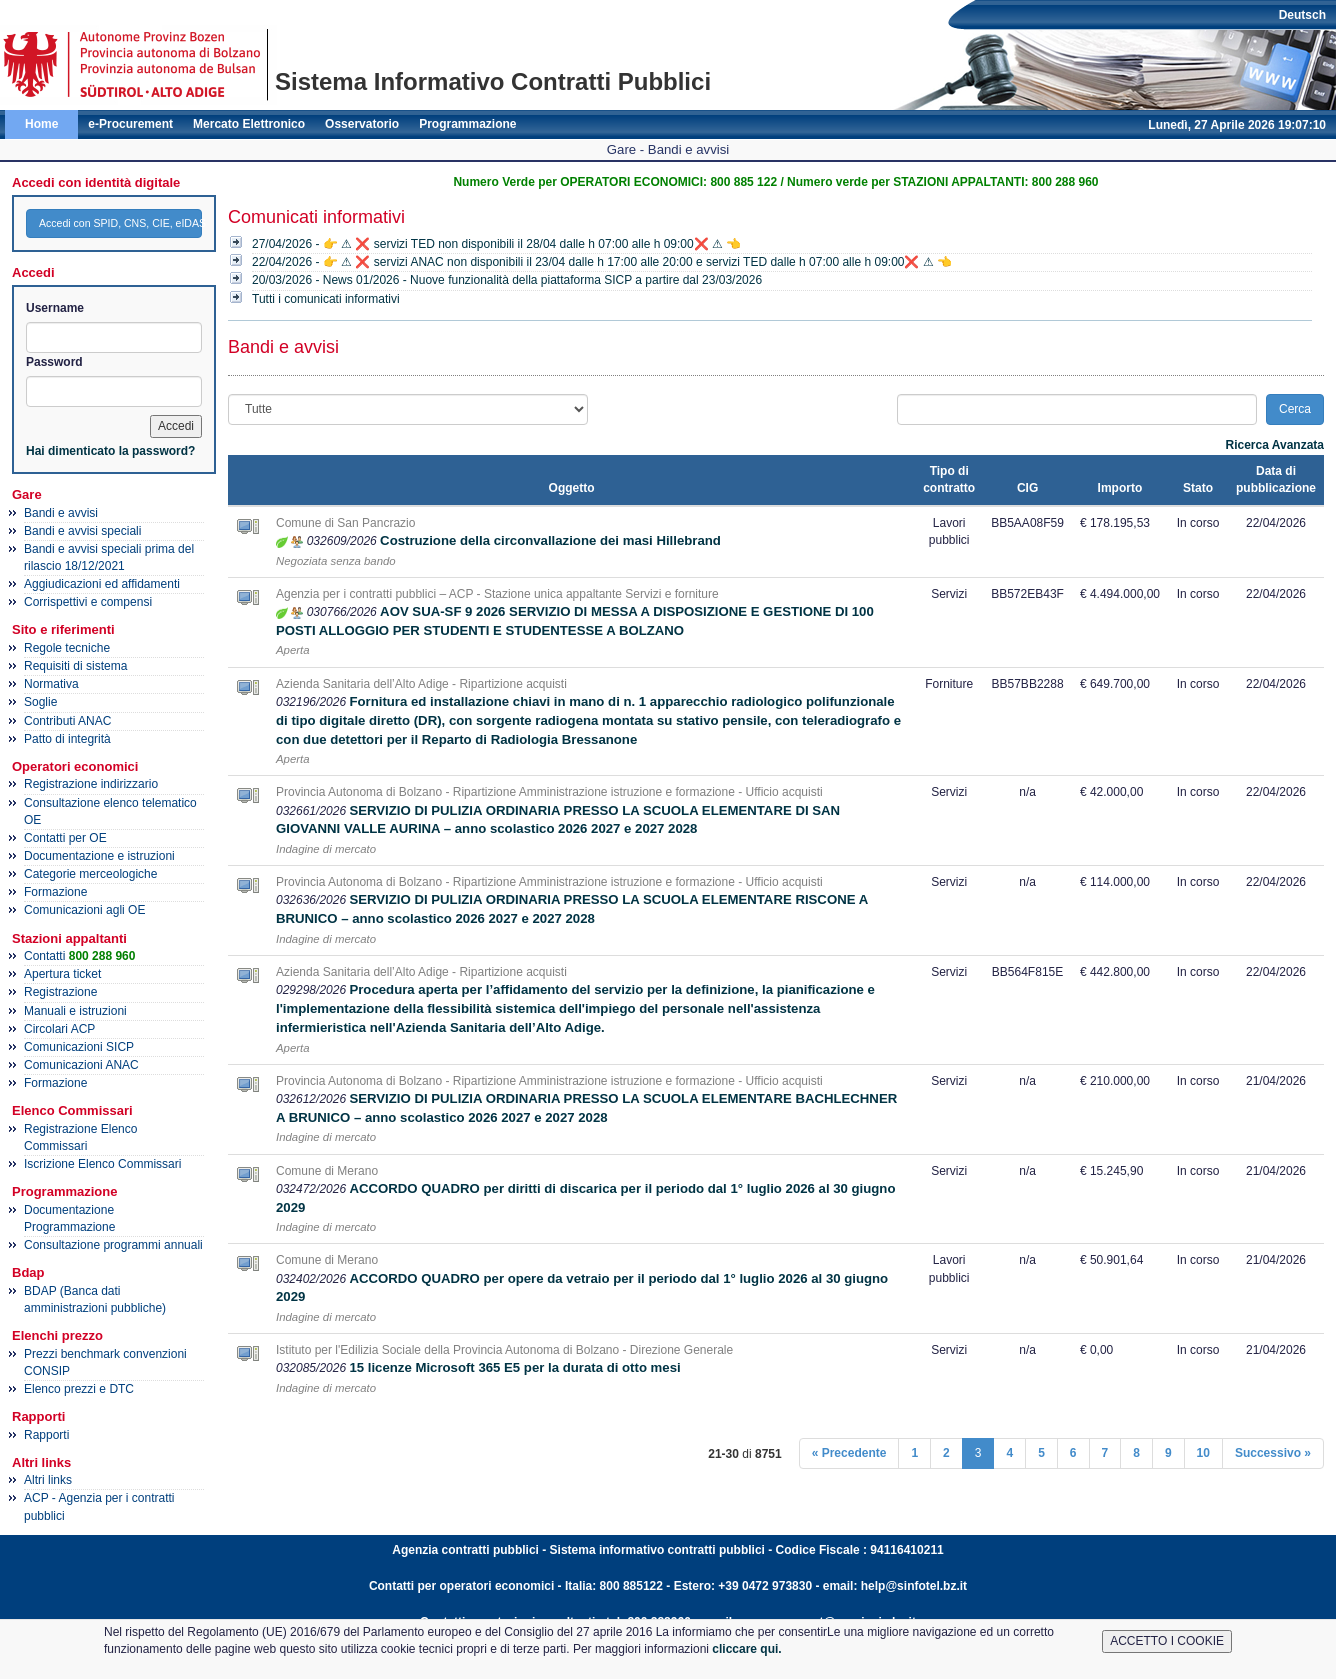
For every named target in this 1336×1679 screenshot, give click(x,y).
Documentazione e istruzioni (99, 856)
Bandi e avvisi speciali (82, 531)
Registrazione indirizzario (91, 784)
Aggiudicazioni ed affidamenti (102, 584)
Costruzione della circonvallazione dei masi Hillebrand (550, 540)
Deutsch (1302, 15)
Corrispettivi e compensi (88, 602)
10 (1203, 1453)
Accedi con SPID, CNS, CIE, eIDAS (120, 223)
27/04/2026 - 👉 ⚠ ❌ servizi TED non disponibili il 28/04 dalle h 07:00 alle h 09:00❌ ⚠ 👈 (496, 244)
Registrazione (60, 992)
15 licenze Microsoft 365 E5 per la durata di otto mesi (514, 1367)
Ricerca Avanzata (1275, 445)
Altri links (48, 1480)
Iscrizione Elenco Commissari (102, 1164)
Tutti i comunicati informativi (326, 299)
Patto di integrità (67, 739)
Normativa (51, 684)
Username (55, 308)
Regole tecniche (67, 648)
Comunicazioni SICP (79, 1047)
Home (41, 124)
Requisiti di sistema (75, 666)
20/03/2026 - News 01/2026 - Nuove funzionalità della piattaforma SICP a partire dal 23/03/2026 (507, 280)
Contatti (79, 956)
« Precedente (849, 1453)
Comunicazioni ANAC (81, 1065)
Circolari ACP (59, 1029)
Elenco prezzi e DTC (79, 1389)
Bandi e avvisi (61, 513)
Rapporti (46, 1435)
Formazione (55, 892)
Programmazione (467, 124)
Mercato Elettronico (249, 124)
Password (54, 362)
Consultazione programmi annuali (113, 1245)
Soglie (40, 702)
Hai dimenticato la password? (110, 451)
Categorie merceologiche (90, 874)
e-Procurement (130, 124)
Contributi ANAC (67, 721)
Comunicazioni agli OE (84, 910)
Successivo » (1273, 1453)
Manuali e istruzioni (75, 1011)
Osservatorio (362, 124)
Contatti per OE (65, 838)
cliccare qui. (746, 1649)
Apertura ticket (62, 974)
